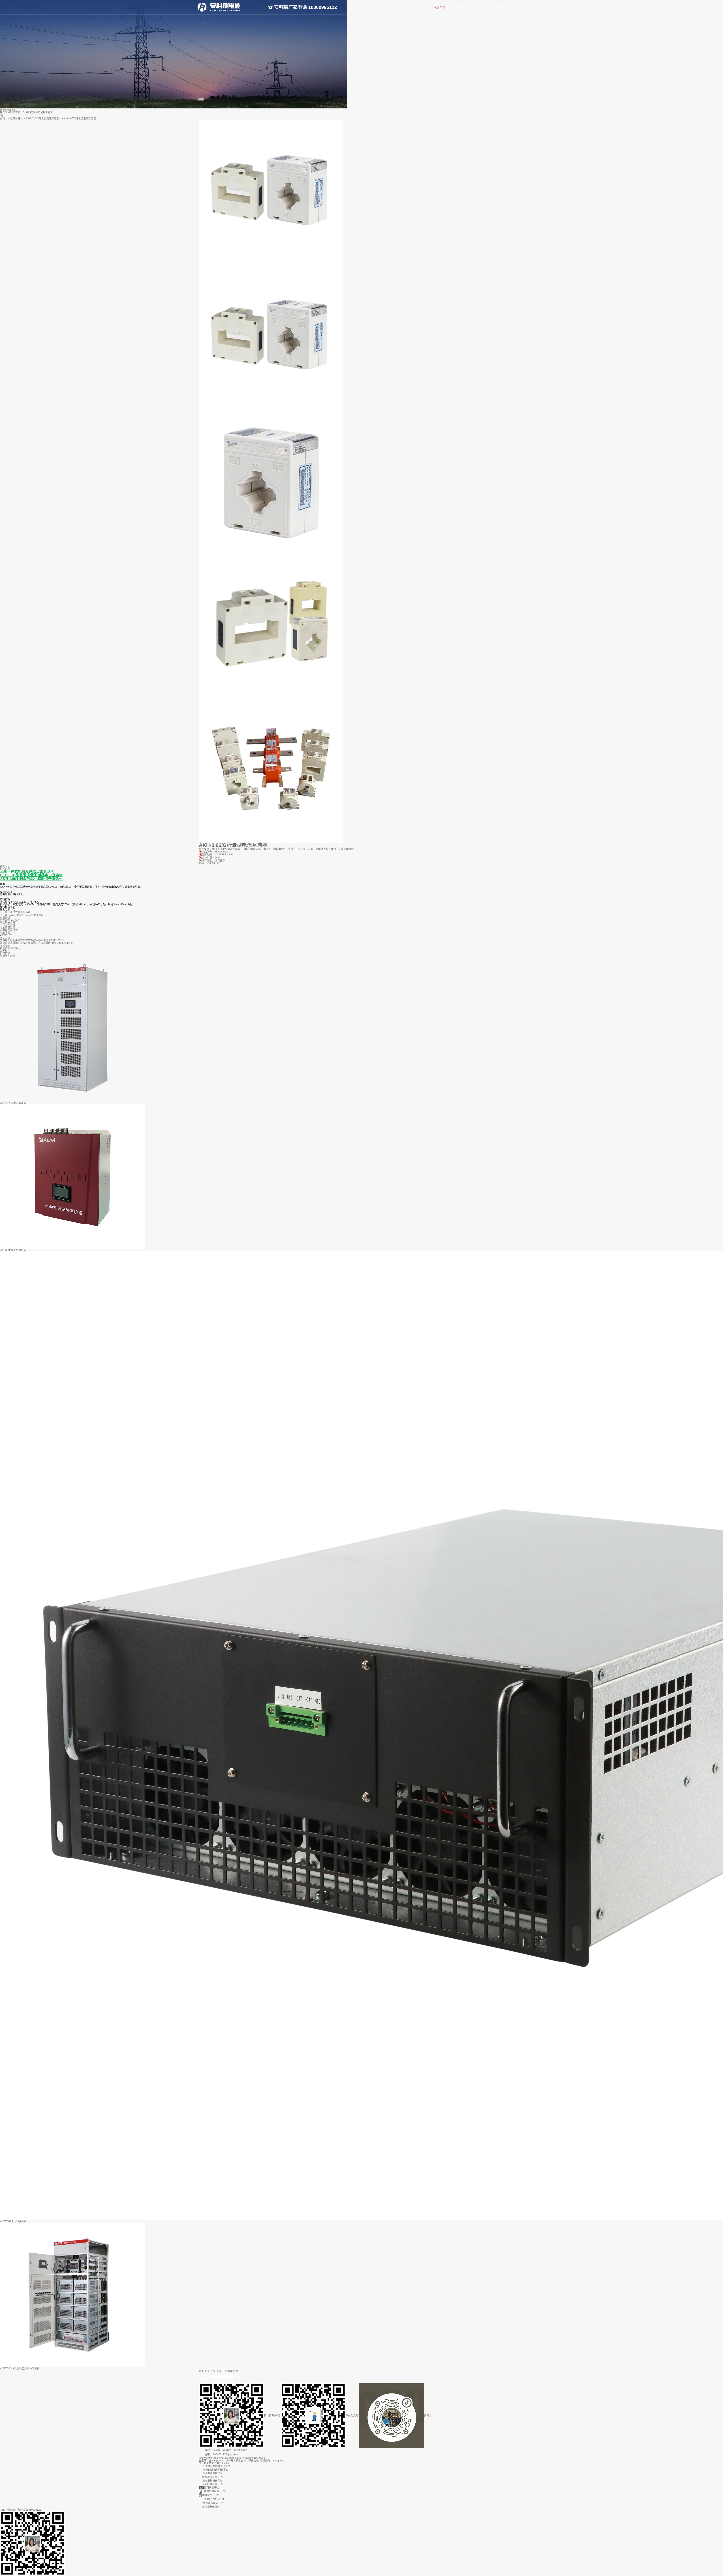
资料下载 (204, 863)
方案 (421, 7)
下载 (478, 7)
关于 (402, 7)
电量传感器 (16, 118)
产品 (440, 7)
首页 (383, 7)
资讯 (459, 7)
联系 (498, 7)
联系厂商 (214, 863)
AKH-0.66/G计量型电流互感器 (42, 118)
